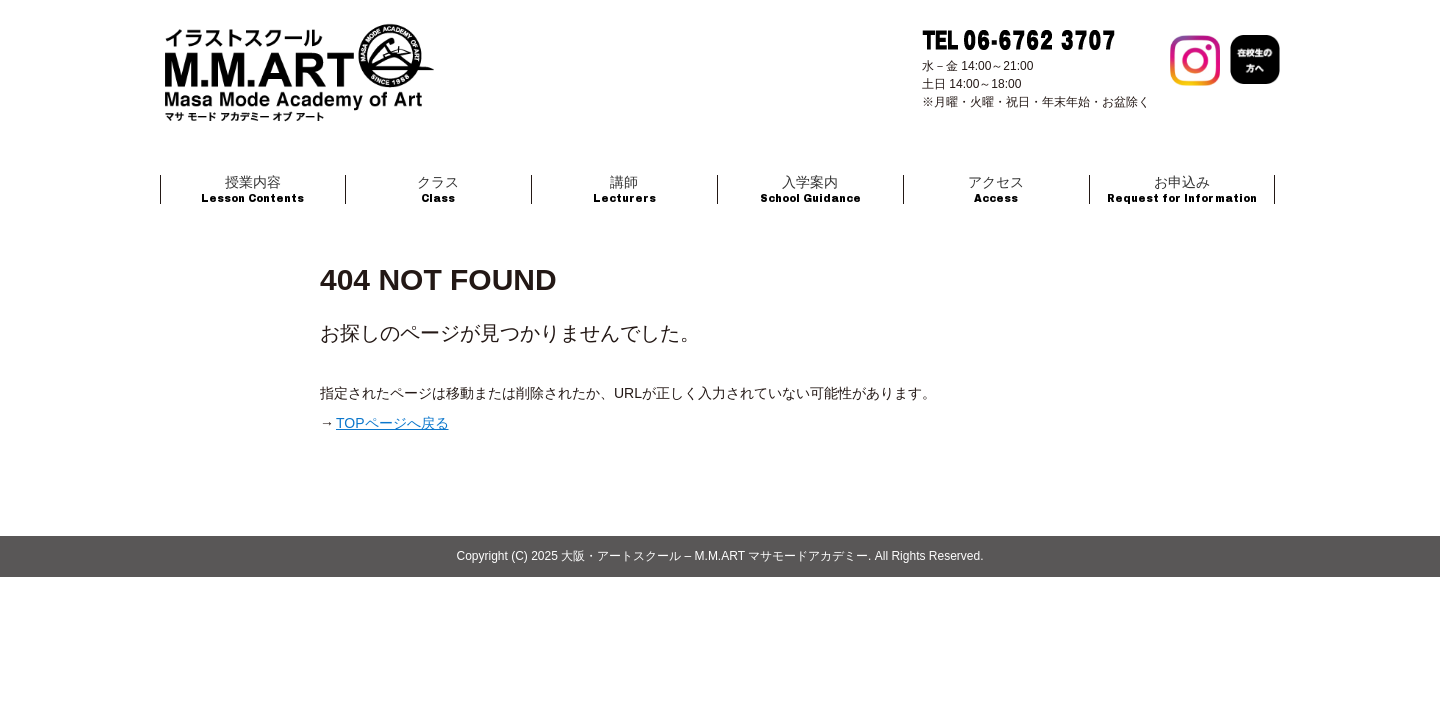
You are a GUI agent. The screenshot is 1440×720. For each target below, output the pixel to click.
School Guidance (810, 189)
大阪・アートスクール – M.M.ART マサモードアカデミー (714, 556)
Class (438, 189)
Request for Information (1182, 189)
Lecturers (624, 189)
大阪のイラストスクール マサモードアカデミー (300, 90)
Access (996, 189)
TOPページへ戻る (392, 423)
